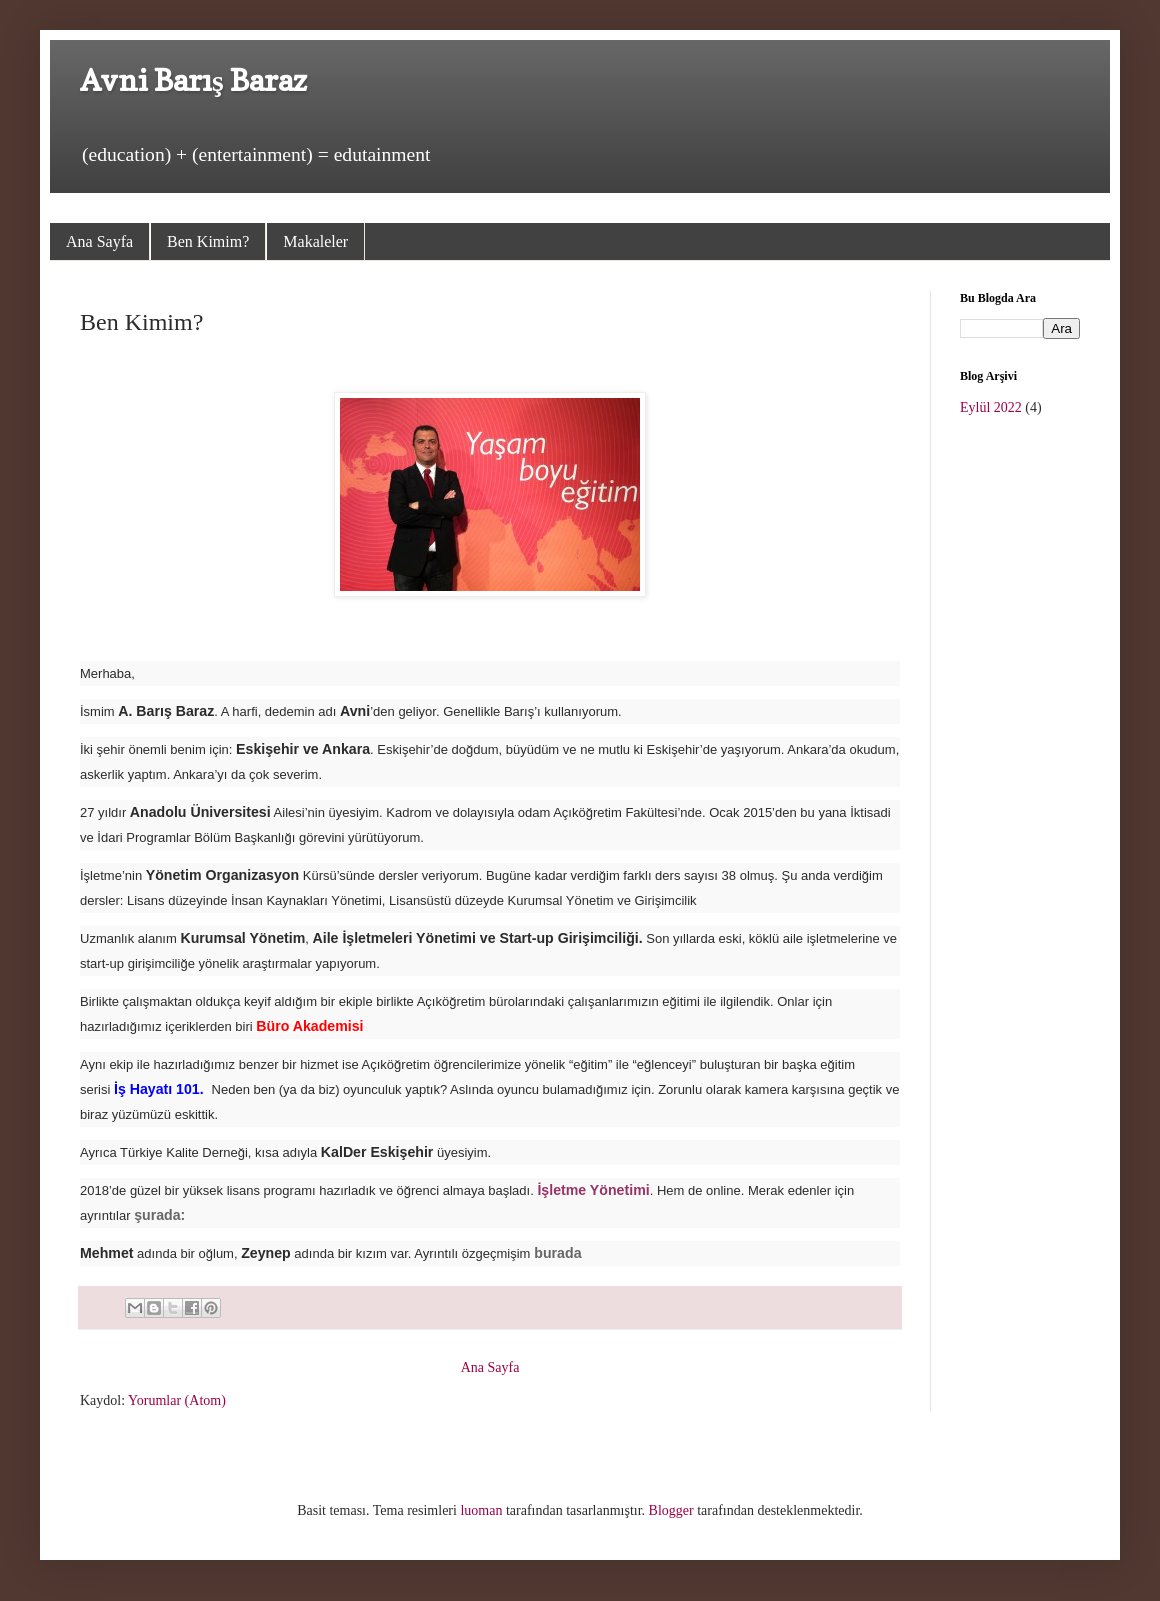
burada (557, 1253)
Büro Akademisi (309, 1026)
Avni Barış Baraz (193, 80)
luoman (481, 1510)
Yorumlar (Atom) (177, 1400)
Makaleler (315, 241)
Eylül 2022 (991, 407)
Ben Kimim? (208, 241)
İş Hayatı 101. (159, 1089)
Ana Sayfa (99, 241)
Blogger (671, 1510)
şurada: (161, 1215)
